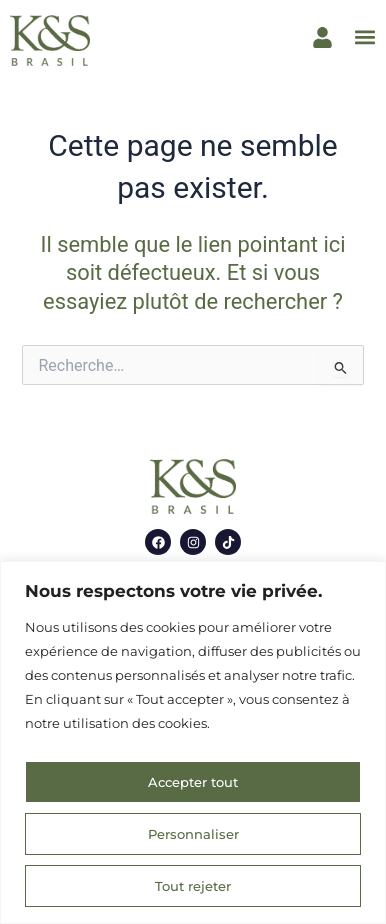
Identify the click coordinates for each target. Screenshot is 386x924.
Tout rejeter (193, 886)
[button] (364, 37)
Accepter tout (193, 782)
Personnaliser (193, 834)
